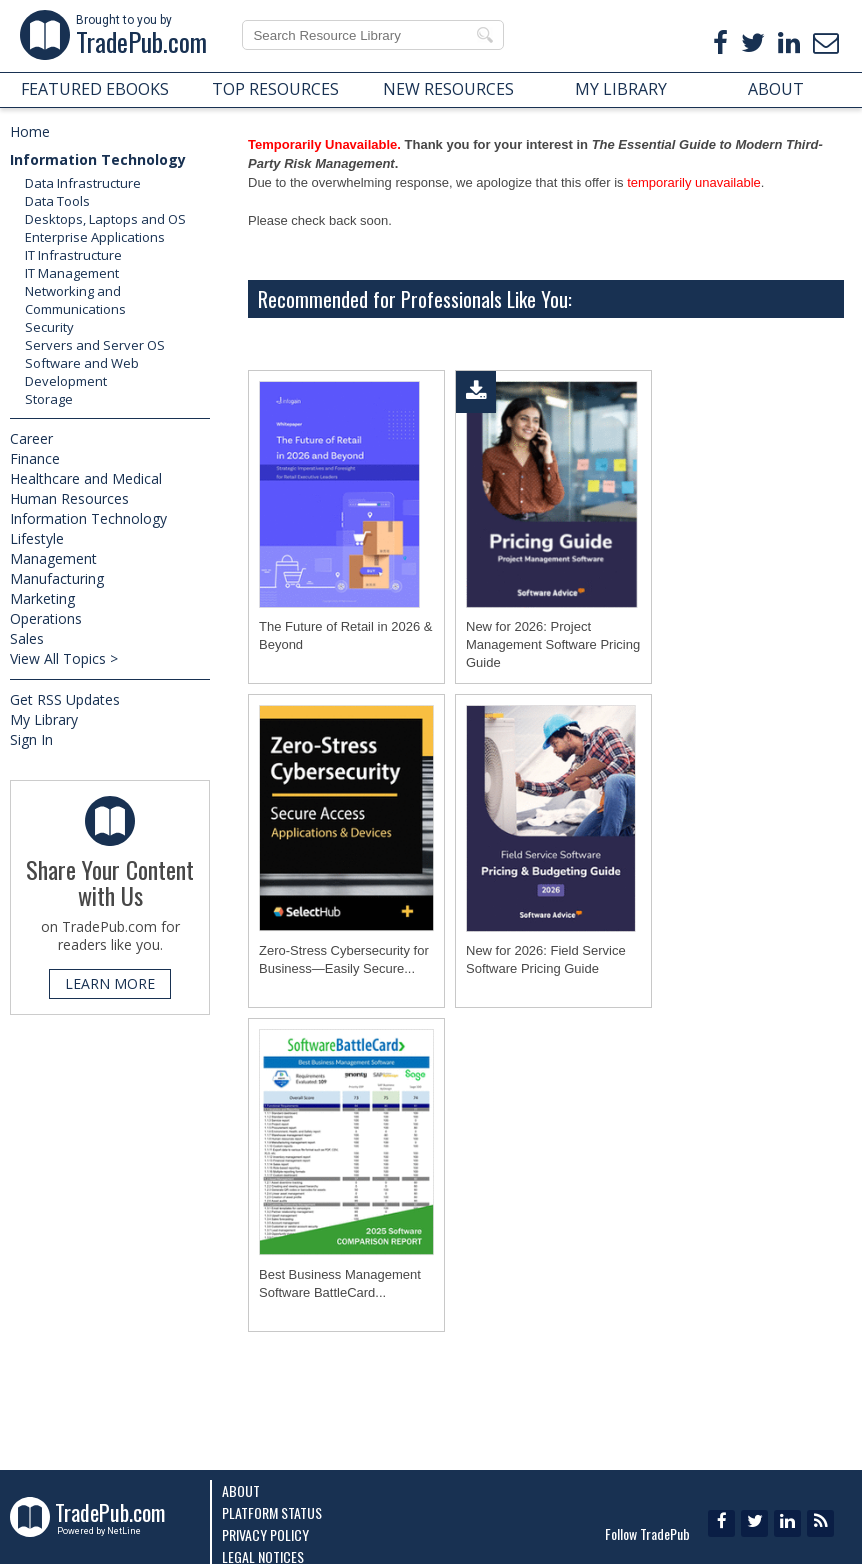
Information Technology (98, 159)
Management (53, 558)
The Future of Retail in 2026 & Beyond (345, 635)
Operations (46, 618)
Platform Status (272, 1512)
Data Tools (57, 201)
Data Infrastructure (83, 183)
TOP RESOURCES (275, 89)
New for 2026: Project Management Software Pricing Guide (553, 644)
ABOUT (776, 89)
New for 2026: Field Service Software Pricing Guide (546, 959)
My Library (44, 719)
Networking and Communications (75, 300)
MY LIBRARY (621, 89)
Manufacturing (57, 578)
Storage (49, 399)
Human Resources (69, 498)
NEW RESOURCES (448, 89)
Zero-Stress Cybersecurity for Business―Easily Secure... (344, 959)
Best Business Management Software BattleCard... (340, 1283)
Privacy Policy (265, 1534)
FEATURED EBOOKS (95, 89)
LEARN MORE (110, 983)
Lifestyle (37, 538)
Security (49, 327)
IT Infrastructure (73, 255)
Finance (35, 458)
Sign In (31, 739)
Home (30, 131)
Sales (27, 638)
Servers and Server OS (95, 345)
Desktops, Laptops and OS (105, 219)
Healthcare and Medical (86, 478)
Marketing (42, 598)
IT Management (72, 273)
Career (31, 438)
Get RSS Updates (65, 699)
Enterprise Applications (95, 237)
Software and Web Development (82, 372)
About (241, 1490)
